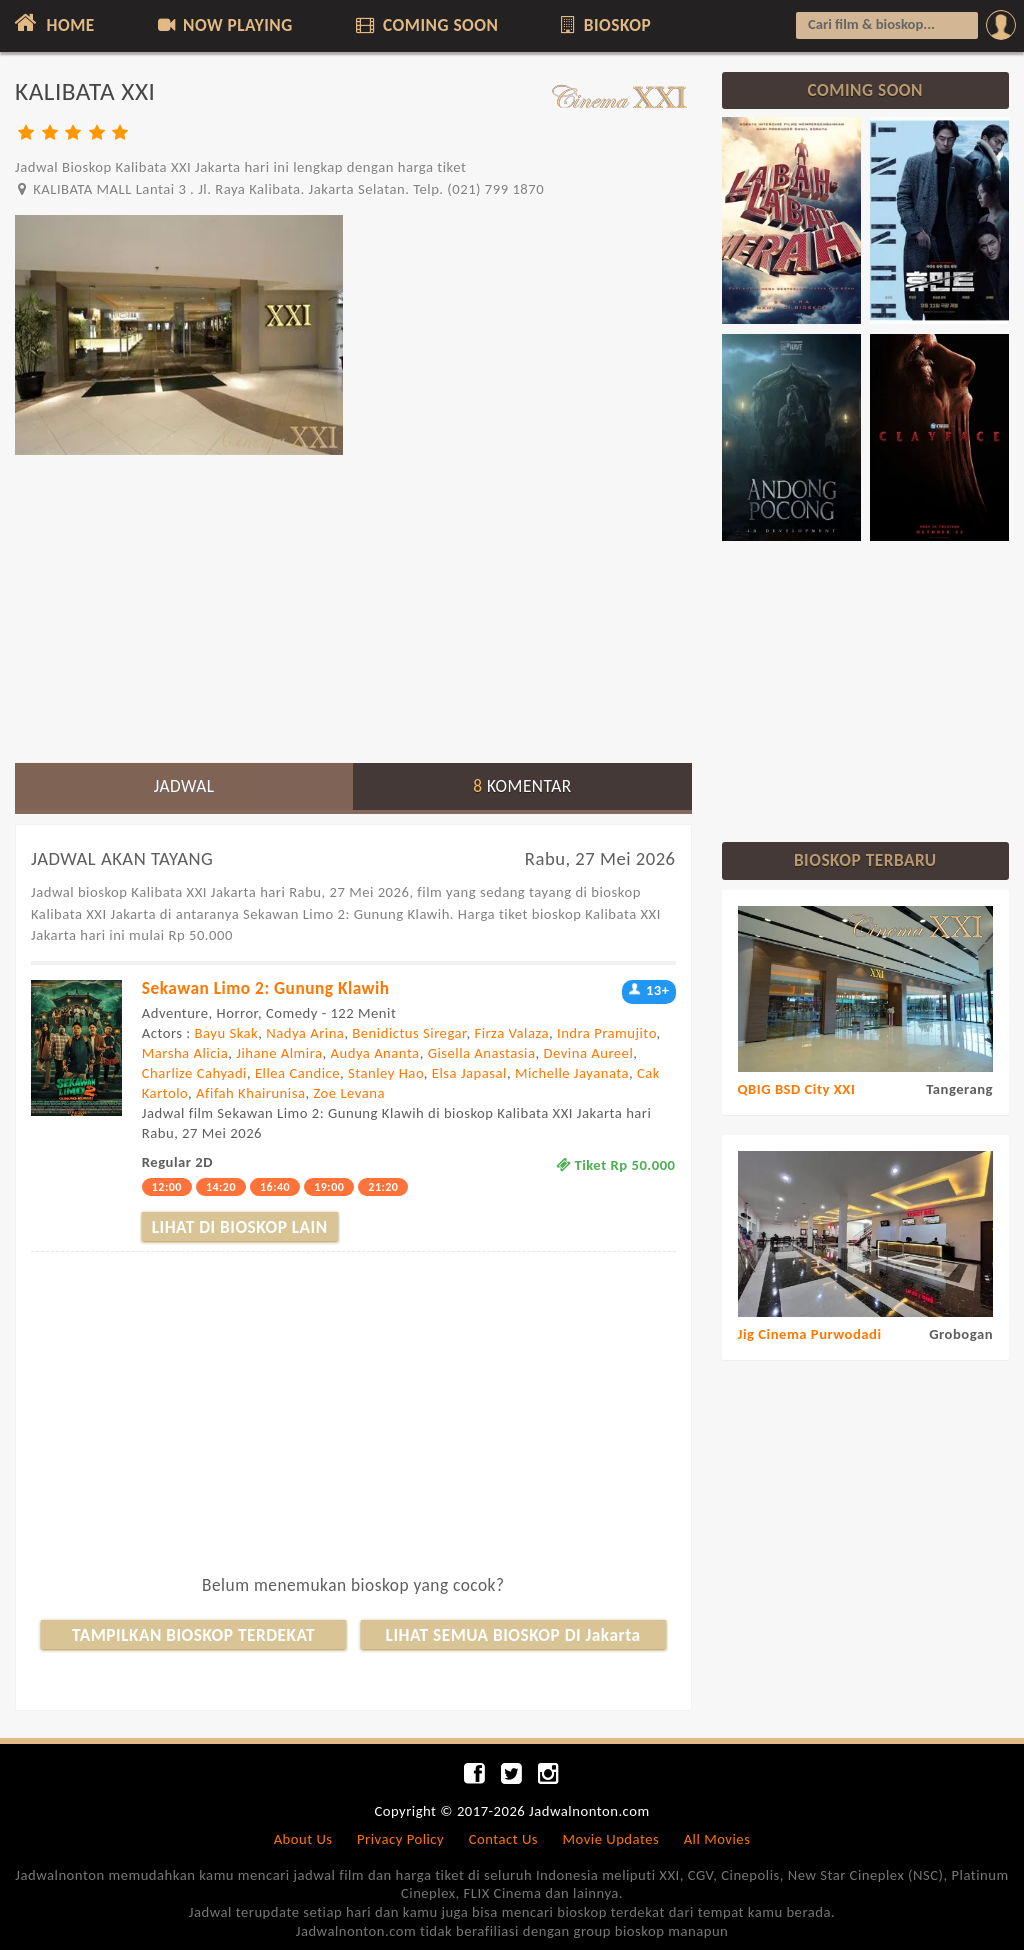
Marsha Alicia (185, 1053)
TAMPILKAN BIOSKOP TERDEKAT (194, 1635)
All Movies (717, 1839)
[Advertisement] (353, 608)
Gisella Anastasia (482, 1053)
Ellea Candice (297, 1073)
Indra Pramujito (607, 1033)
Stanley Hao (386, 1073)
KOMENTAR (522, 786)
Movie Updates (610, 1839)
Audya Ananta (375, 1053)
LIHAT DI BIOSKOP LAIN (240, 1227)
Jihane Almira (279, 1053)
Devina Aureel (588, 1053)
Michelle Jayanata (572, 1073)
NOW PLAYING (223, 25)
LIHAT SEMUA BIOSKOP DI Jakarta (513, 1635)
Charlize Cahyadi (194, 1073)
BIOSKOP (604, 25)
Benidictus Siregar (409, 1033)
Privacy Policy (400, 1839)
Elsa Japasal (469, 1073)
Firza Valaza (511, 1033)
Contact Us (503, 1839)
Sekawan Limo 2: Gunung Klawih (266, 988)
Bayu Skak (227, 1033)
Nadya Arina (305, 1033)
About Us (303, 1839)
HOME (52, 23)
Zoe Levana (349, 1093)
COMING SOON (425, 25)
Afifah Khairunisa (250, 1093)
